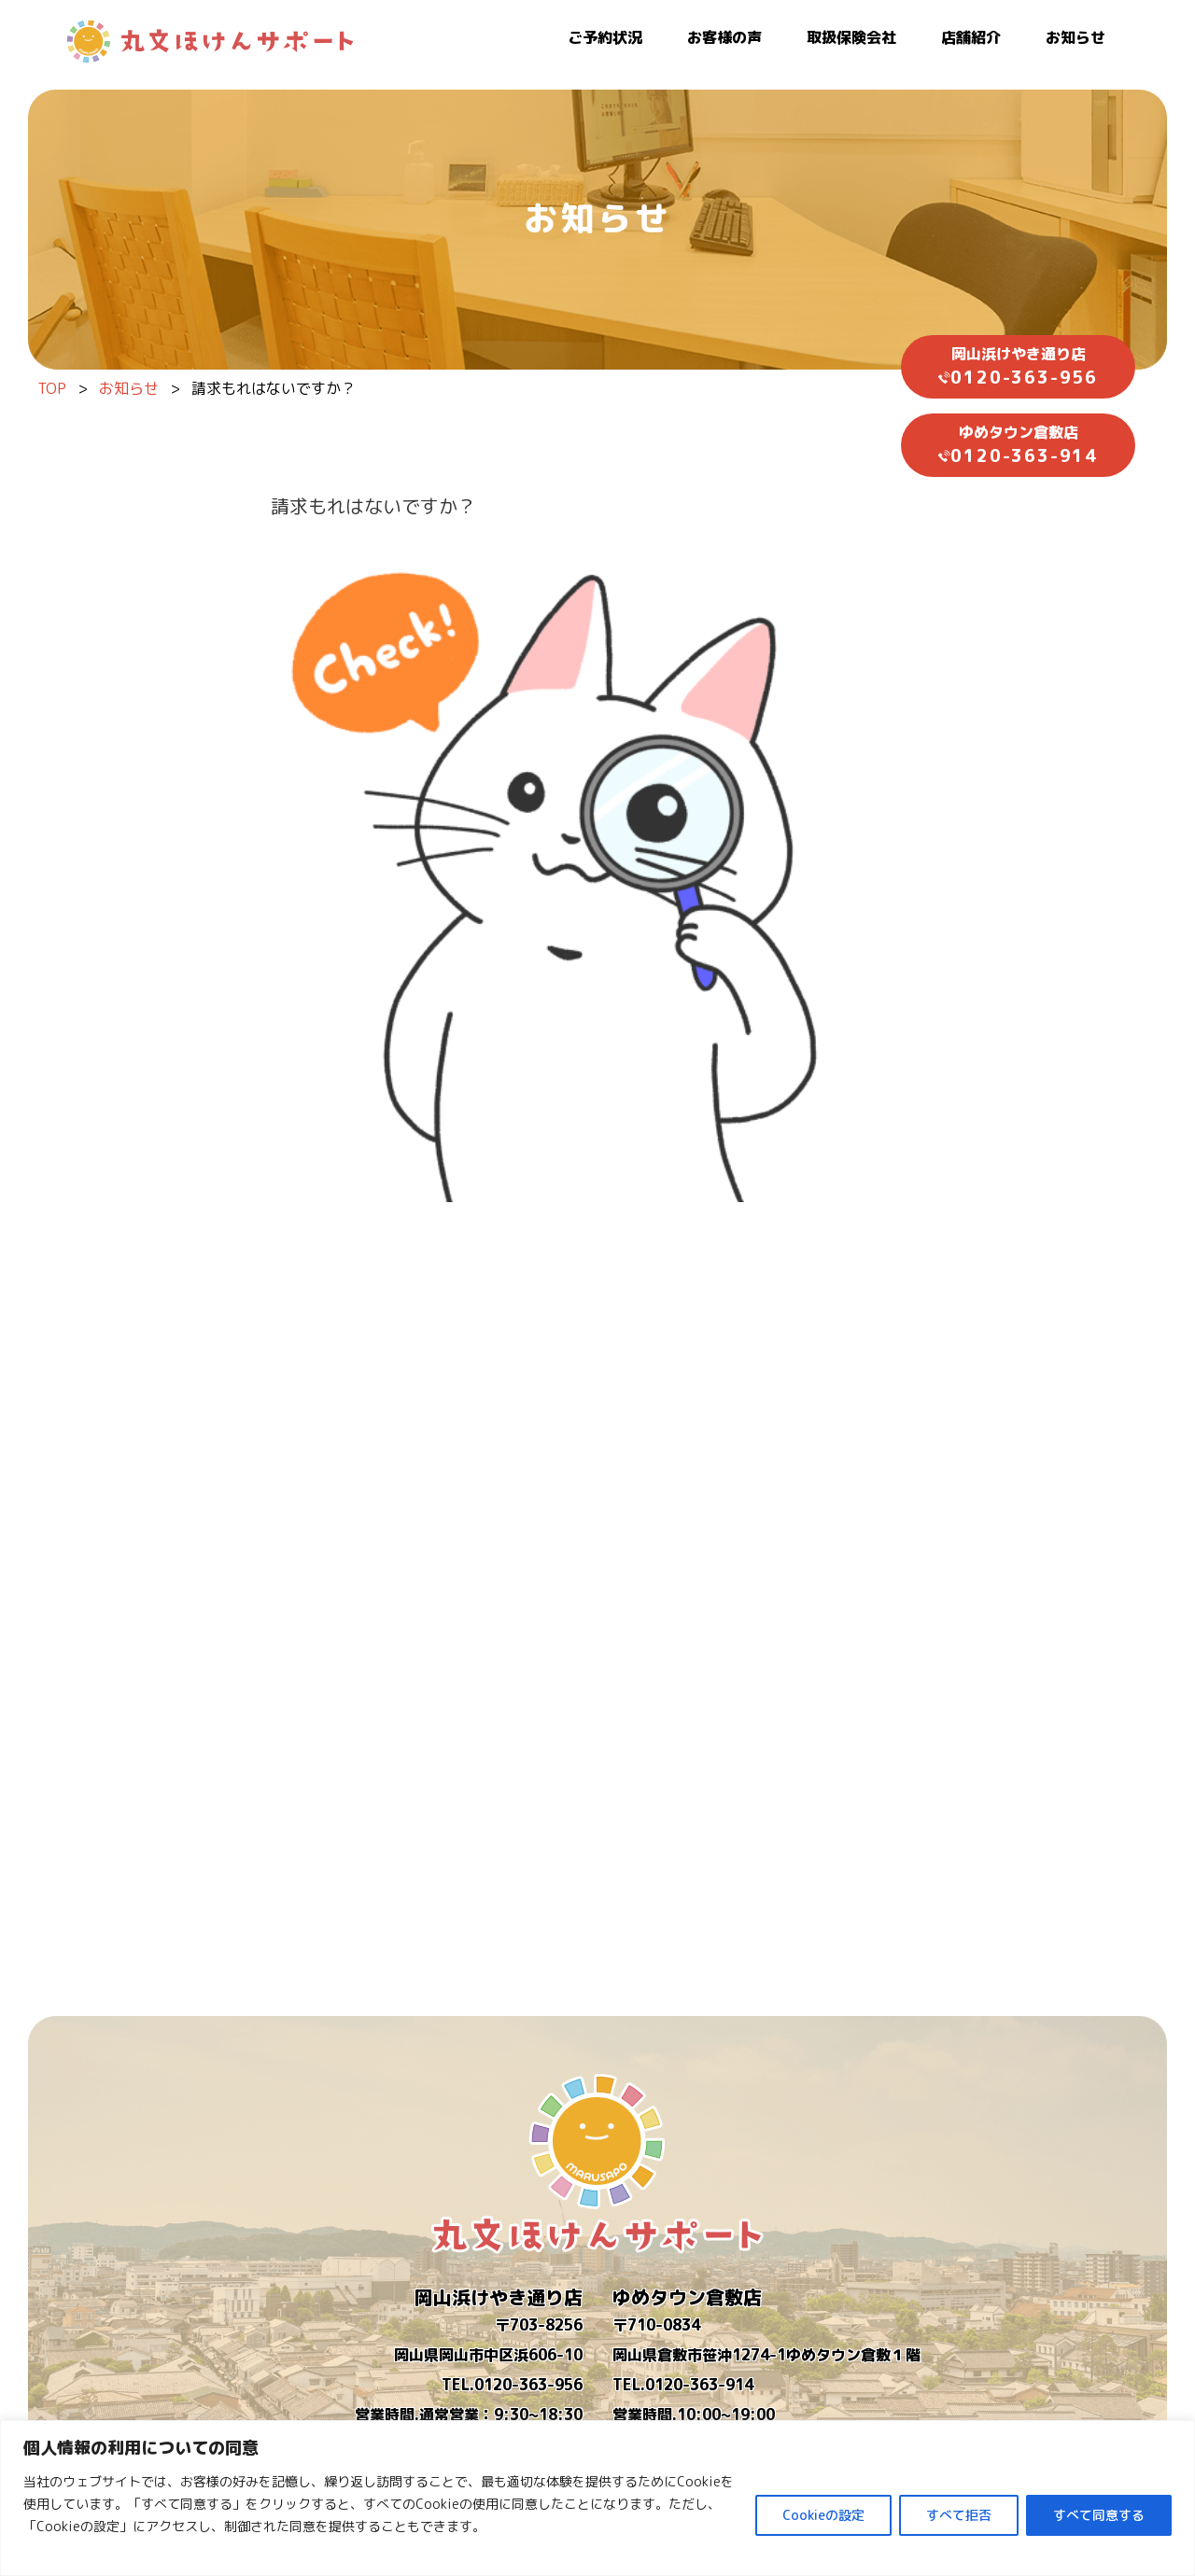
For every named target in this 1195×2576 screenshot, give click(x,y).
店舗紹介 (971, 37)
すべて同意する (1099, 2515)
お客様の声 (724, 37)
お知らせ (1075, 37)
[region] (597, 2498)
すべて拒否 (958, 2515)
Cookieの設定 (823, 2515)
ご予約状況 (605, 37)
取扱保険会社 (851, 37)
